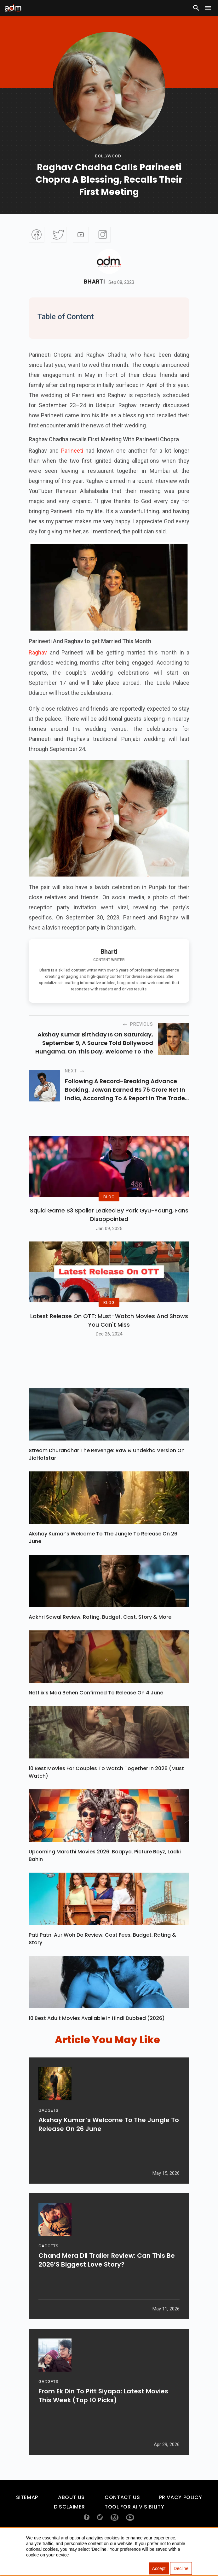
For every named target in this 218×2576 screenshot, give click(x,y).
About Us (71, 2520)
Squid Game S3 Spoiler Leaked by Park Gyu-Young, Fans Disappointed (109, 1226)
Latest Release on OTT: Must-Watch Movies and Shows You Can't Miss (109, 1343)
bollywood (108, 156)
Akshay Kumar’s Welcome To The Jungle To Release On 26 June (103, 1560)
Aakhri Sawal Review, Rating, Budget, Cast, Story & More (100, 1640)
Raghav (38, 652)
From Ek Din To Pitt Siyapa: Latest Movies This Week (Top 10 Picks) (103, 2423)
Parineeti (72, 450)
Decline (181, 2568)
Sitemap (27, 2520)
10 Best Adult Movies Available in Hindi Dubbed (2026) (97, 2041)
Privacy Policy (180, 2520)
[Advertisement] (23, 130)
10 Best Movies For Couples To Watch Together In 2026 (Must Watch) (106, 1795)
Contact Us (122, 2520)
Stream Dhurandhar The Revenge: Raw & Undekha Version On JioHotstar (107, 1477)
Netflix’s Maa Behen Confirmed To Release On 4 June (96, 1716)
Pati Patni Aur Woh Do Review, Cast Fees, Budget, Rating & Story (102, 1962)
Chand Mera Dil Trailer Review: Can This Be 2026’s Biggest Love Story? (106, 2288)
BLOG (109, 1208)
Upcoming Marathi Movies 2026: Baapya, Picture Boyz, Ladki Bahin (105, 1878)
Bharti (94, 282)
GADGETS (48, 2138)
